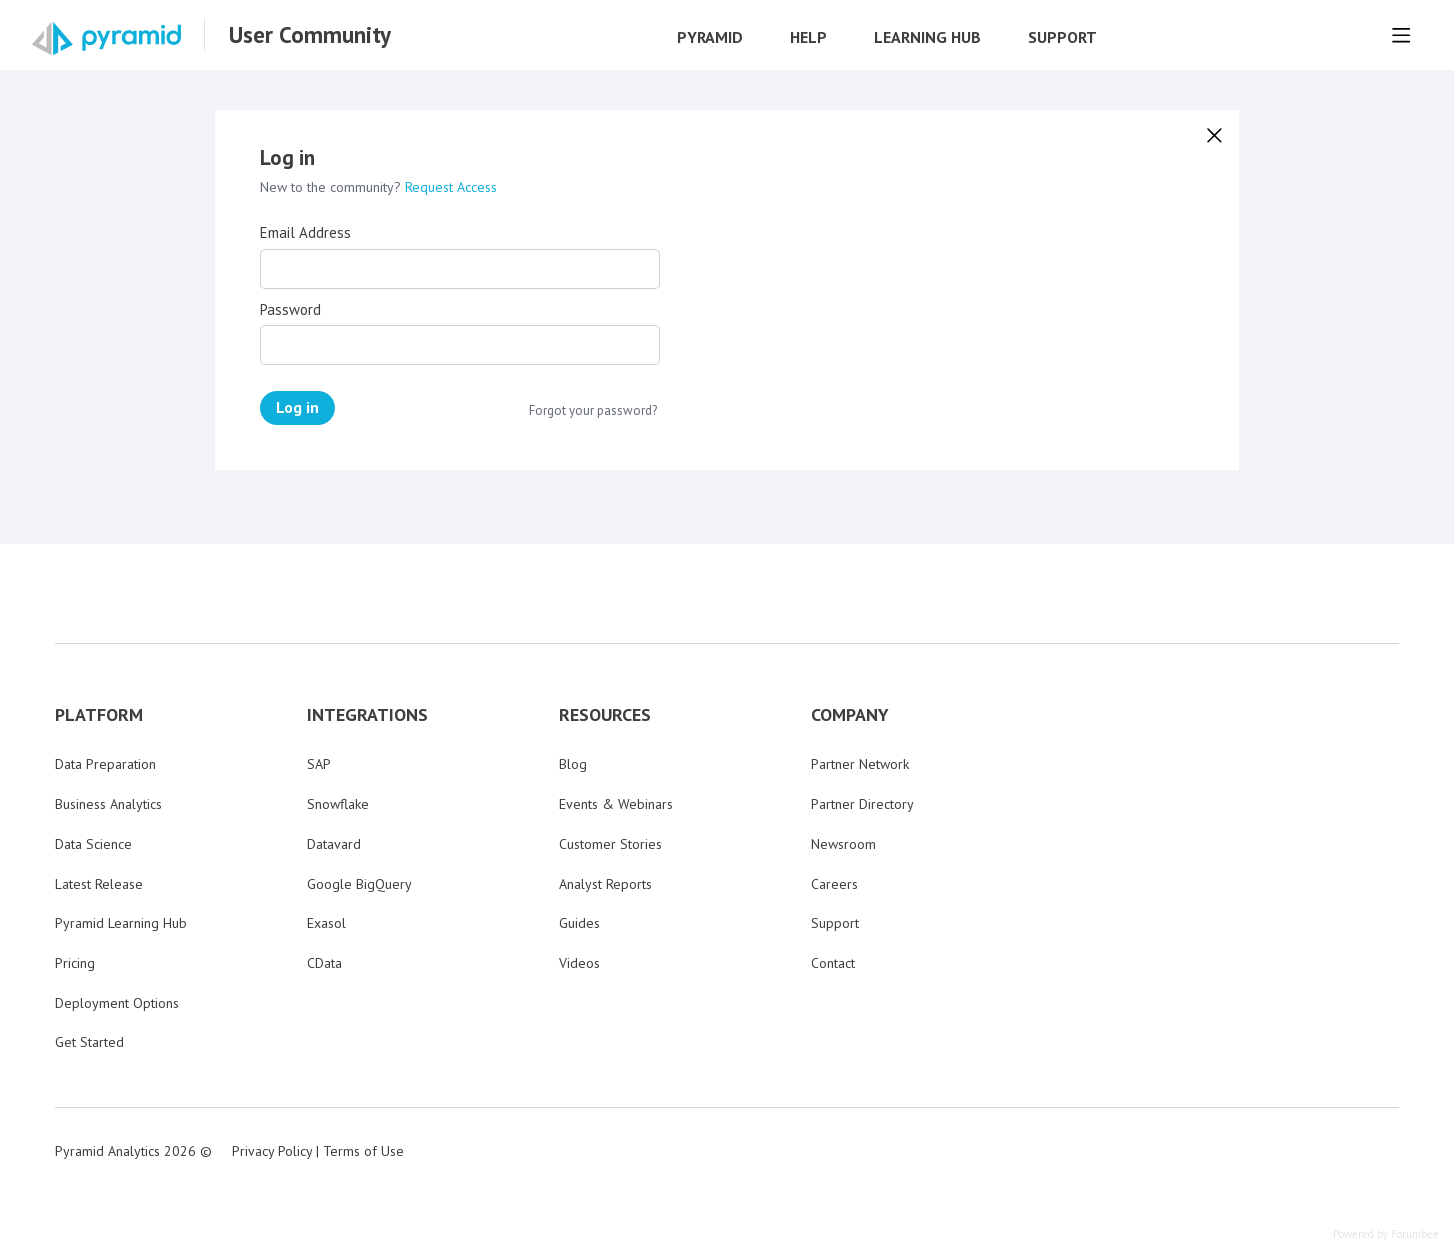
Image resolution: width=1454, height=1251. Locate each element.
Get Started (89, 1042)
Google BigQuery (359, 884)
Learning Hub (927, 37)
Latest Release (99, 884)
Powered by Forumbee (1386, 1234)
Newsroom (843, 844)
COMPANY (850, 715)
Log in (297, 407)
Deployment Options (117, 1003)
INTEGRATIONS (367, 715)
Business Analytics (108, 804)
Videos (579, 963)
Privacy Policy (272, 1151)
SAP (319, 764)
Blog (573, 764)
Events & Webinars (616, 804)
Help (808, 37)
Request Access (451, 187)
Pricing (75, 963)
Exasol (326, 923)
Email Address (305, 233)
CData (324, 963)
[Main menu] (1401, 35)
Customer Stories (610, 844)
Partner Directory (862, 804)
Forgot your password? (593, 411)
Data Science (93, 844)
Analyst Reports (605, 884)
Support (1062, 37)
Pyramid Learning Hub (121, 923)
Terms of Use (363, 1151)
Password (290, 310)
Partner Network (860, 764)
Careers (834, 884)
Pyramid (710, 37)
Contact (833, 963)
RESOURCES (605, 715)
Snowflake (338, 804)
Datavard (334, 844)
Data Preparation (105, 764)
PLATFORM (99, 715)
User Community (310, 35)
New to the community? (332, 187)
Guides (579, 923)
